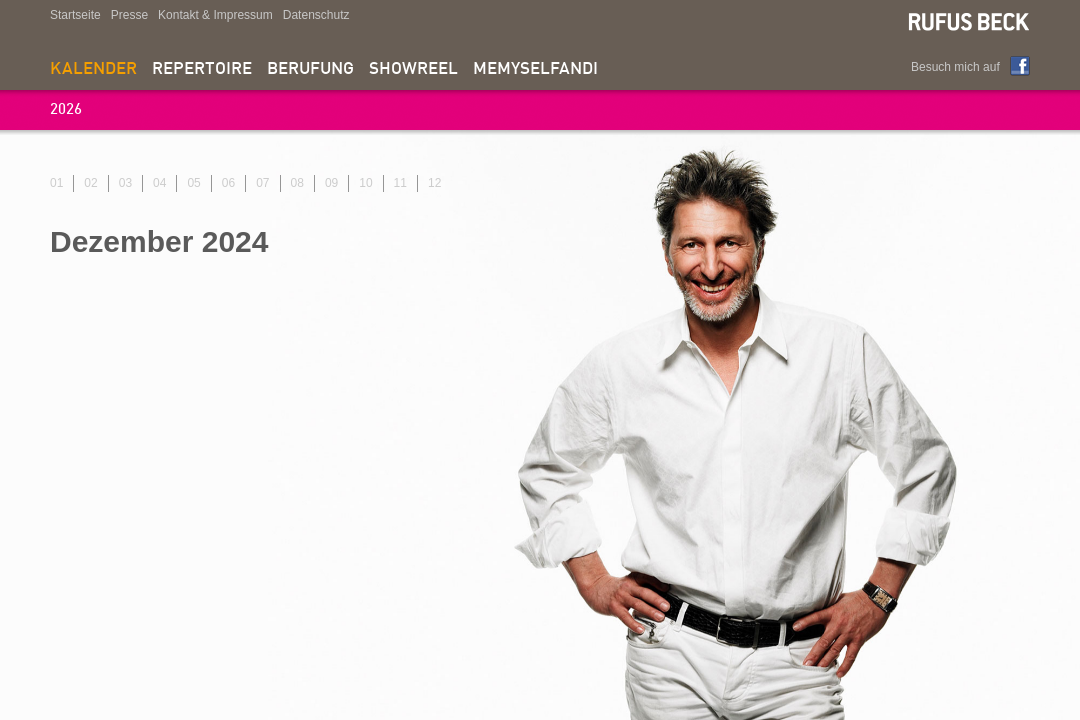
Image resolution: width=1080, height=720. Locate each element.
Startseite (75, 15)
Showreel (413, 69)
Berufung (310, 69)
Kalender (93, 69)
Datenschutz (316, 15)
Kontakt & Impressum (215, 15)
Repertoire (202, 69)
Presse (129, 15)
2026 (66, 110)
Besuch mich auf (955, 67)
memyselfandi (535, 69)
